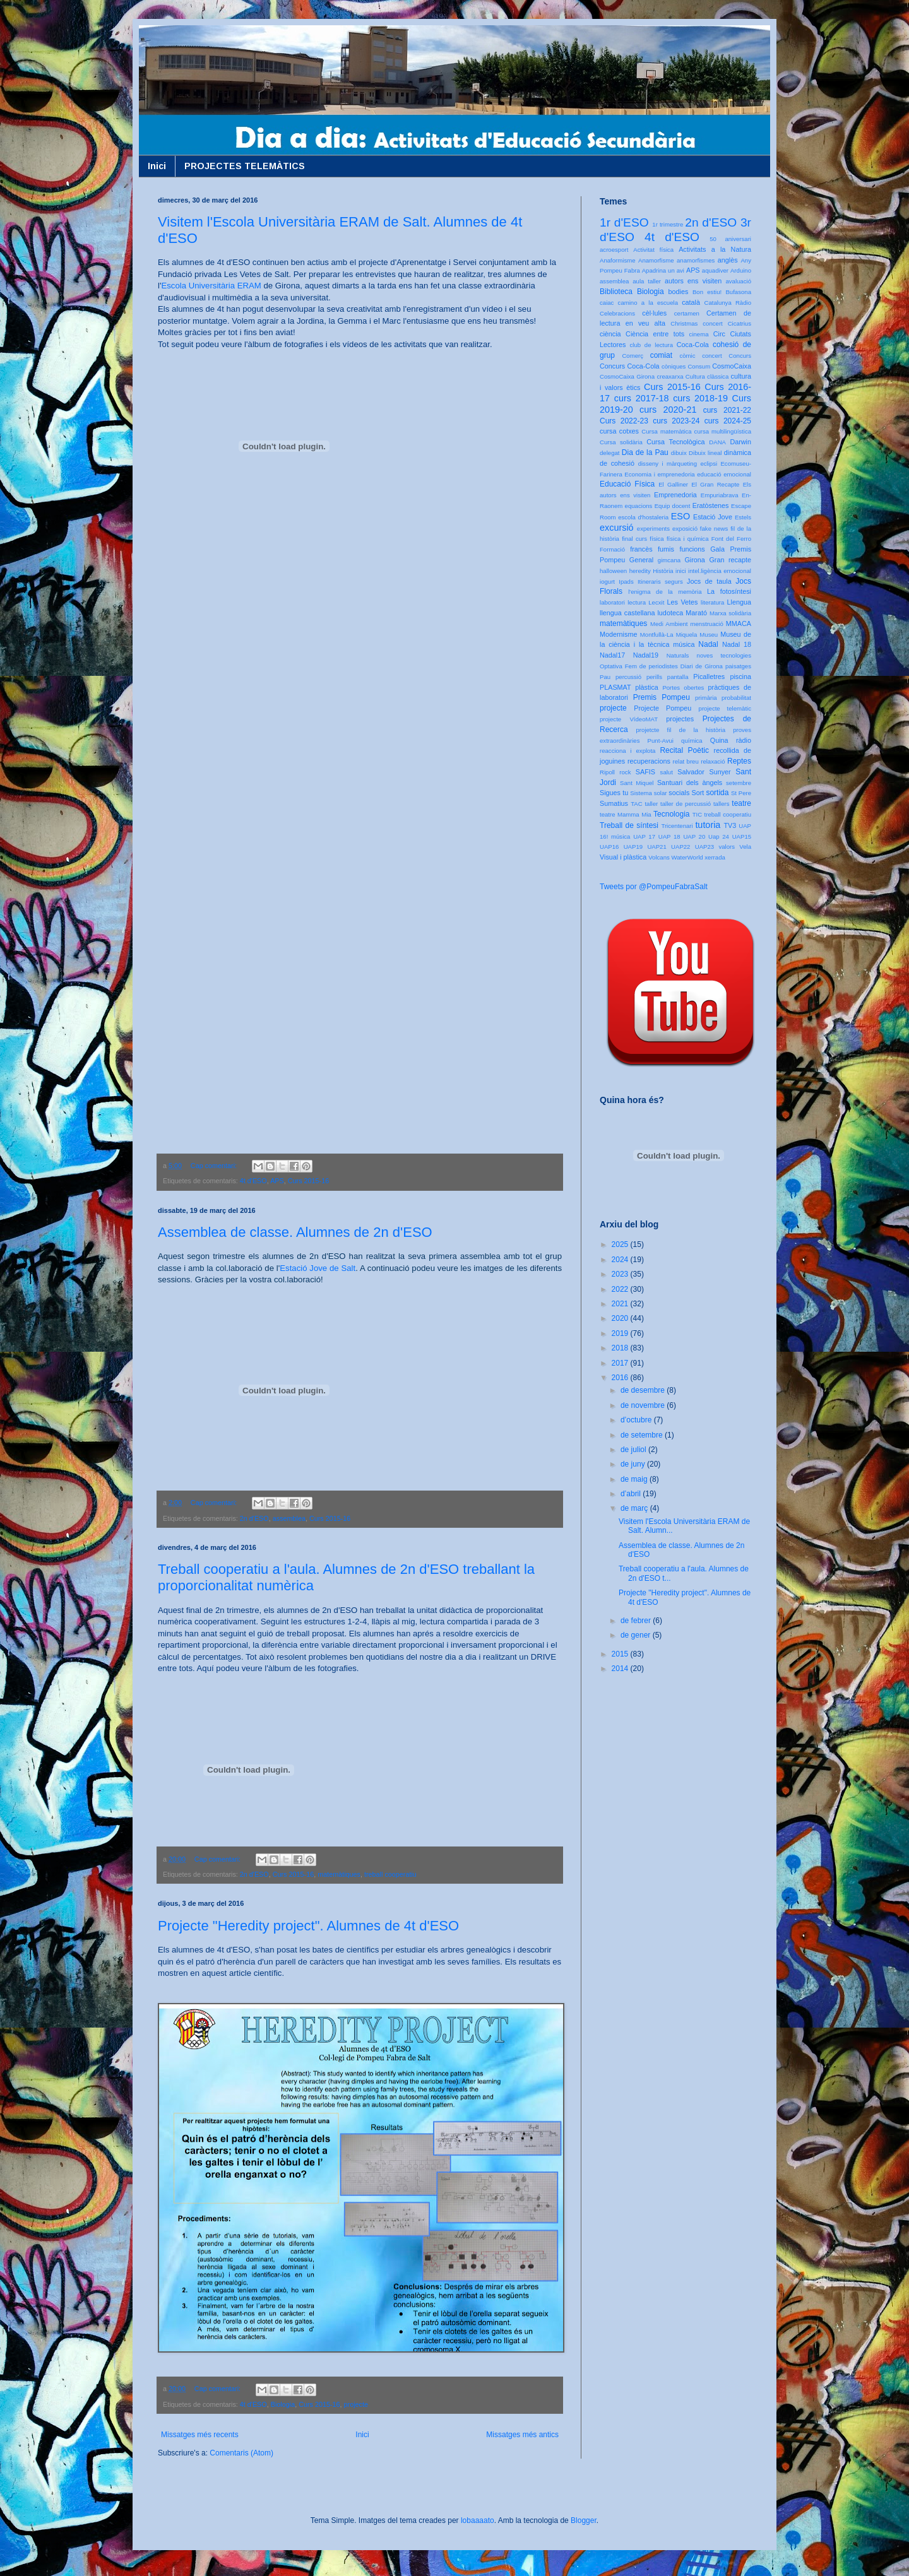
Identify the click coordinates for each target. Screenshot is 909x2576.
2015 (621, 1654)
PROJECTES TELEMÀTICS (244, 166)
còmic (687, 355)
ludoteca (670, 613)
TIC (697, 814)
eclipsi (708, 463)
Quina (719, 740)
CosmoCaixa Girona (627, 376)
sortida (717, 792)
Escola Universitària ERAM (211, 285)
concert (712, 355)
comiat (661, 355)
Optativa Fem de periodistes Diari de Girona (661, 666)
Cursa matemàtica (666, 431)
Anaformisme (618, 260)
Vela (745, 846)
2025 (621, 1244)
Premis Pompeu (661, 697)
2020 (621, 1318)
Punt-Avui (661, 740)
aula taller (647, 281)
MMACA (738, 623)
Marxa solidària (730, 613)
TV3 (729, 825)
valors (726, 846)
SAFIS (645, 772)
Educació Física (627, 484)
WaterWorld (687, 857)
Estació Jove (712, 517)
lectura (636, 602)
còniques (674, 366)
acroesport (614, 249)
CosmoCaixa (731, 366)
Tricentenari (676, 825)
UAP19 (633, 846)
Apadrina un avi (663, 270)
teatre (741, 803)
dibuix (679, 452)
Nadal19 (645, 655)
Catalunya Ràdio (727, 302)
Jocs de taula (709, 581)
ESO (680, 516)
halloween (613, 570)
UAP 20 (694, 836)
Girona (694, 560)
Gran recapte (730, 560)
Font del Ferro (731, 538)
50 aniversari (730, 238)
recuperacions (648, 761)
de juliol (634, 1449)
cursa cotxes (619, 431)
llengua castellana (627, 613)
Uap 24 (718, 836)
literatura (712, 602)
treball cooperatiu (390, 1874)
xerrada (714, 857)
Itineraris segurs (660, 581)
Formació (612, 549)
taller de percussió (685, 803)
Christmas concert (696, 323)
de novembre (644, 1405)
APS (277, 1181)
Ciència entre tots (655, 334)
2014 (621, 1668)
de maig (635, 1479)
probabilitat (736, 697)
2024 (621, 1259)
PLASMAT (615, 687)
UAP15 (741, 836)
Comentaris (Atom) (241, 2453)
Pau (605, 676)
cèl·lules (654, 313)
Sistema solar (648, 792)
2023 (621, 1274)
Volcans (659, 857)
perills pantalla (667, 676)
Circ (719, 334)
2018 (621, 1348)
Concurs (739, 355)
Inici (157, 166)
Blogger (584, 2520)
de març (635, 1508)
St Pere (741, 792)
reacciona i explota (627, 750)
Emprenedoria (675, 495)
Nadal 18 (736, 644)
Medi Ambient (668, 623)
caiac (607, 302)
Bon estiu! (707, 291)
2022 (621, 1289)
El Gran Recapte (715, 484)
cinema (699, 334)
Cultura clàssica (707, 376)
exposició (685, 528)
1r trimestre (667, 224)
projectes (680, 719)
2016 (621, 1377)
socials (678, 792)
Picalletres (709, 676)
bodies (678, 291)
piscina (740, 676)
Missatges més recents (200, 2434)
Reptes (739, 761)
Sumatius (614, 803)
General (641, 560)
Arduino (740, 270)
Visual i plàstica (623, 857)
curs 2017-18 (641, 398)
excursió (617, 528)
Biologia (283, 2404)
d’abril (632, 1493)
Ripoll (607, 772)
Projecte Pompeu (662, 708)
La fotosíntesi (729, 591)
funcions (691, 549)
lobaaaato (477, 2520)
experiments (653, 528)
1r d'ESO (624, 222)
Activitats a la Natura (715, 249)
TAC (636, 803)
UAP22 (680, 846)
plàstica (646, 687)
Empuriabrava (720, 495)
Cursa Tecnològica (675, 442)
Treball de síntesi (629, 825)
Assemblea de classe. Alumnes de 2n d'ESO (295, 1232)
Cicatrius (739, 323)
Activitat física (653, 249)
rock (625, 772)
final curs (634, 538)
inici (680, 570)
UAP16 (609, 846)
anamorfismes (696, 260)
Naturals (678, 655)
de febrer (637, 1620)
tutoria (707, 825)
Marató (696, 613)
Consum (698, 366)
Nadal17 (612, 655)
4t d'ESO (253, 1181)
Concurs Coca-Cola (630, 366)
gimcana (669, 560)
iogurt (607, 581)
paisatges (738, 666)
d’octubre (637, 1419)
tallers (721, 803)
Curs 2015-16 (308, 1181)
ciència (610, 334)
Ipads (626, 581)
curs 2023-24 (676, 421)
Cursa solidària (621, 442)
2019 (621, 1333)
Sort (697, 792)
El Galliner (673, 484)
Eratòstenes (710, 505)
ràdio (743, 740)
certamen (686, 313)
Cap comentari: (215, 1165)
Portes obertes (683, 687)
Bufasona (738, 291)
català (691, 302)
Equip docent (673, 505)
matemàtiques (339, 1874)
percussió (628, 676)
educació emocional (724, 474)
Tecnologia (671, 814)
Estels (743, 517)
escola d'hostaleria (643, 517)
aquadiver (715, 270)
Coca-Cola (693, 344)
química (692, 740)
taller (651, 803)
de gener (637, 1635)
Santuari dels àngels (689, 782)
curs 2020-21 (667, 410)
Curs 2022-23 (624, 421)
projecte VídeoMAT (629, 719)
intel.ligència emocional (719, 570)
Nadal (708, 644)
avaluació (738, 281)
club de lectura (652, 344)
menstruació (707, 623)
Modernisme (618, 634)
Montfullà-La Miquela (668, 634)
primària (706, 697)
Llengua (739, 602)
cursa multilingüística (722, 431)
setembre (738, 782)
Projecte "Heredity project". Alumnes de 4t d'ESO (308, 1926)
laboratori (612, 602)
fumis (666, 549)
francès (641, 549)
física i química (688, 538)
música (683, 644)
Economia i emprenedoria (659, 474)
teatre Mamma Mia (625, 814)
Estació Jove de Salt (317, 1268)
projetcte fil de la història (680, 729)
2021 (621, 1303)
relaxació (713, 761)
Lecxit (656, 602)
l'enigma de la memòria (664, 591)
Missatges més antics (522, 2434)
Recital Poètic (684, 750)
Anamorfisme (656, 260)
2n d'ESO (254, 1518)
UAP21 (656, 846)
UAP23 (704, 846)
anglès (728, 260)
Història (663, 570)
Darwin (740, 442)
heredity (640, 570)
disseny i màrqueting (667, 463)
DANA (717, 442)
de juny (634, 1464)
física (656, 538)
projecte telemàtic (725, 708)
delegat (609, 452)
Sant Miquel (636, 782)
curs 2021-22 (727, 410)
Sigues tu (614, 792)
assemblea (289, 1518)
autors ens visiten (693, 281)
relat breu (686, 761)
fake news (714, 528)
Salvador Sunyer (703, 772)
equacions (639, 505)
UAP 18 (669, 836)
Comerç (632, 355)
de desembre (644, 1390)
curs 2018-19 (700, 398)
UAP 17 (644, 836)
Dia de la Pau (645, 452)
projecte (356, 2404)
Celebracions (617, 313)
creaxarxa (669, 376)
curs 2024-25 (727, 421)
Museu (708, 634)
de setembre (643, 1435)
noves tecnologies (724, 655)
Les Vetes (682, 602)
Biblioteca (616, 291)
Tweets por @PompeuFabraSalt (654, 886)
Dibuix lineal (705, 452)
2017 (621, 1363)
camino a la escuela (648, 302)
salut (666, 772)
